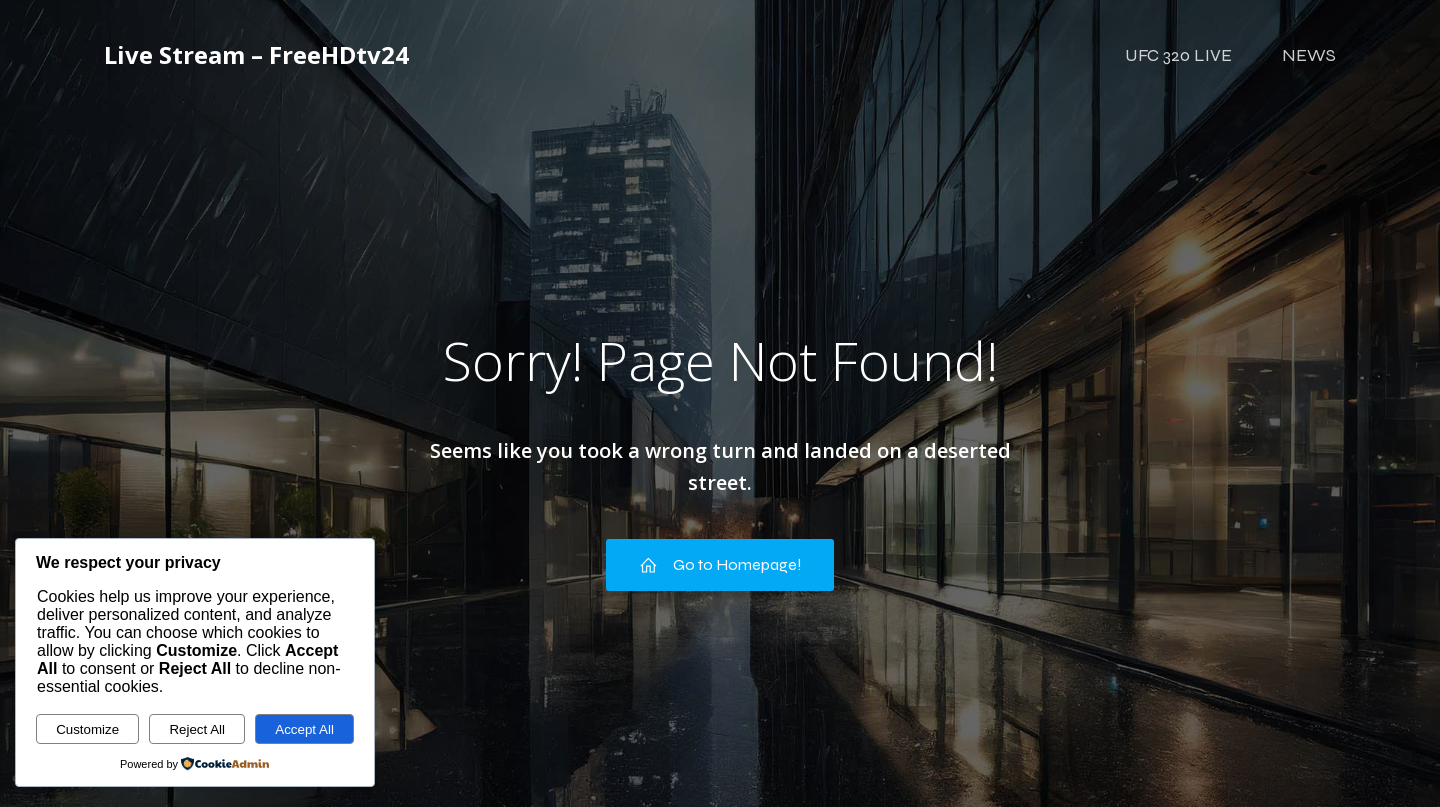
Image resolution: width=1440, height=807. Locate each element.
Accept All (304, 729)
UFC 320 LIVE (1178, 55)
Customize (87, 729)
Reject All (197, 729)
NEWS (1309, 55)
